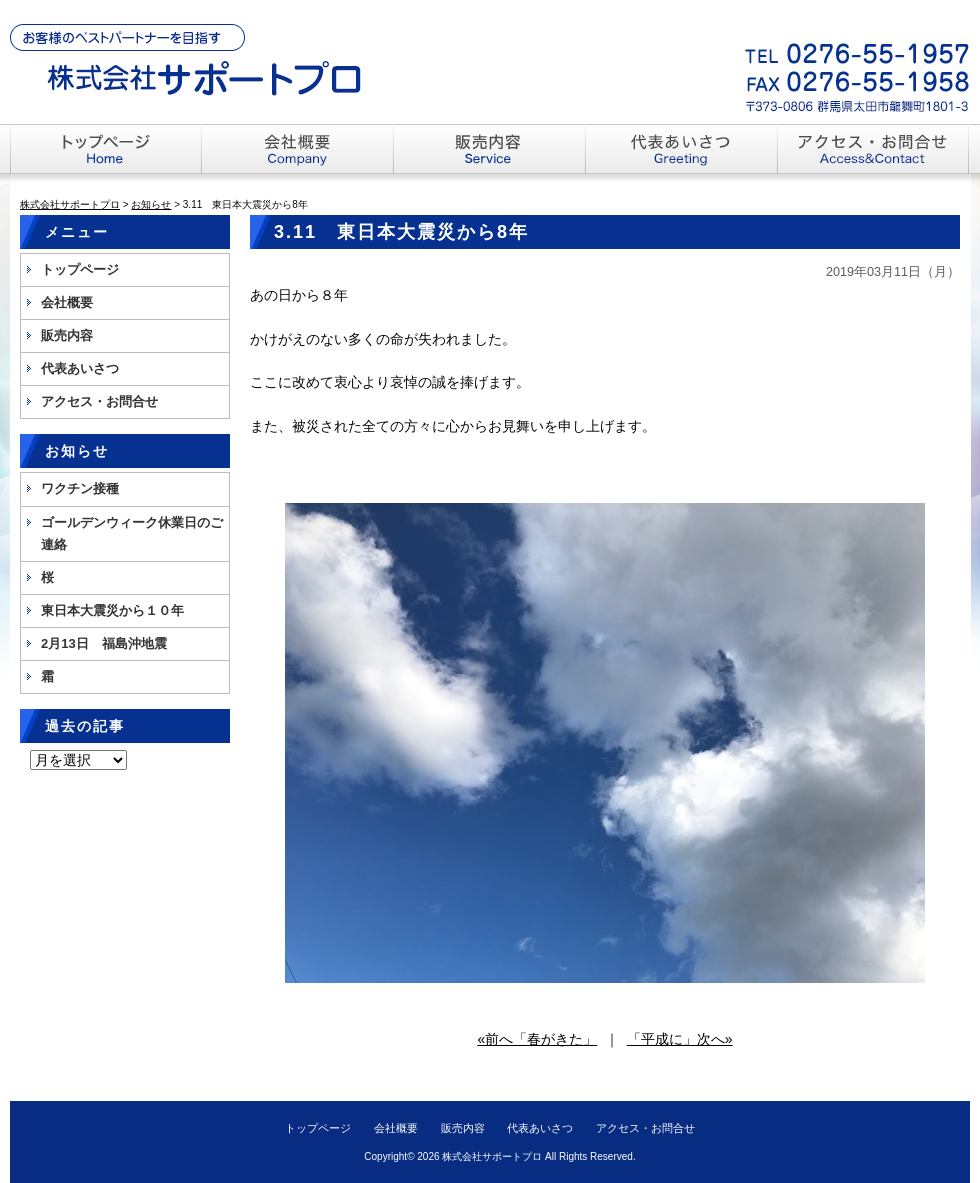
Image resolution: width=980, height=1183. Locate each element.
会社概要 (67, 302)
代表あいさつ (80, 368)
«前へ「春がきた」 (537, 1039)
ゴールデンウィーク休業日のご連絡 (132, 533)
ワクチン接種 (80, 488)
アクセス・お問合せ (99, 401)
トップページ (80, 269)
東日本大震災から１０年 (112, 610)
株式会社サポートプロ (492, 1156)
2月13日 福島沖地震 (104, 643)
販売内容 (67, 335)
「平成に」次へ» (680, 1039)
